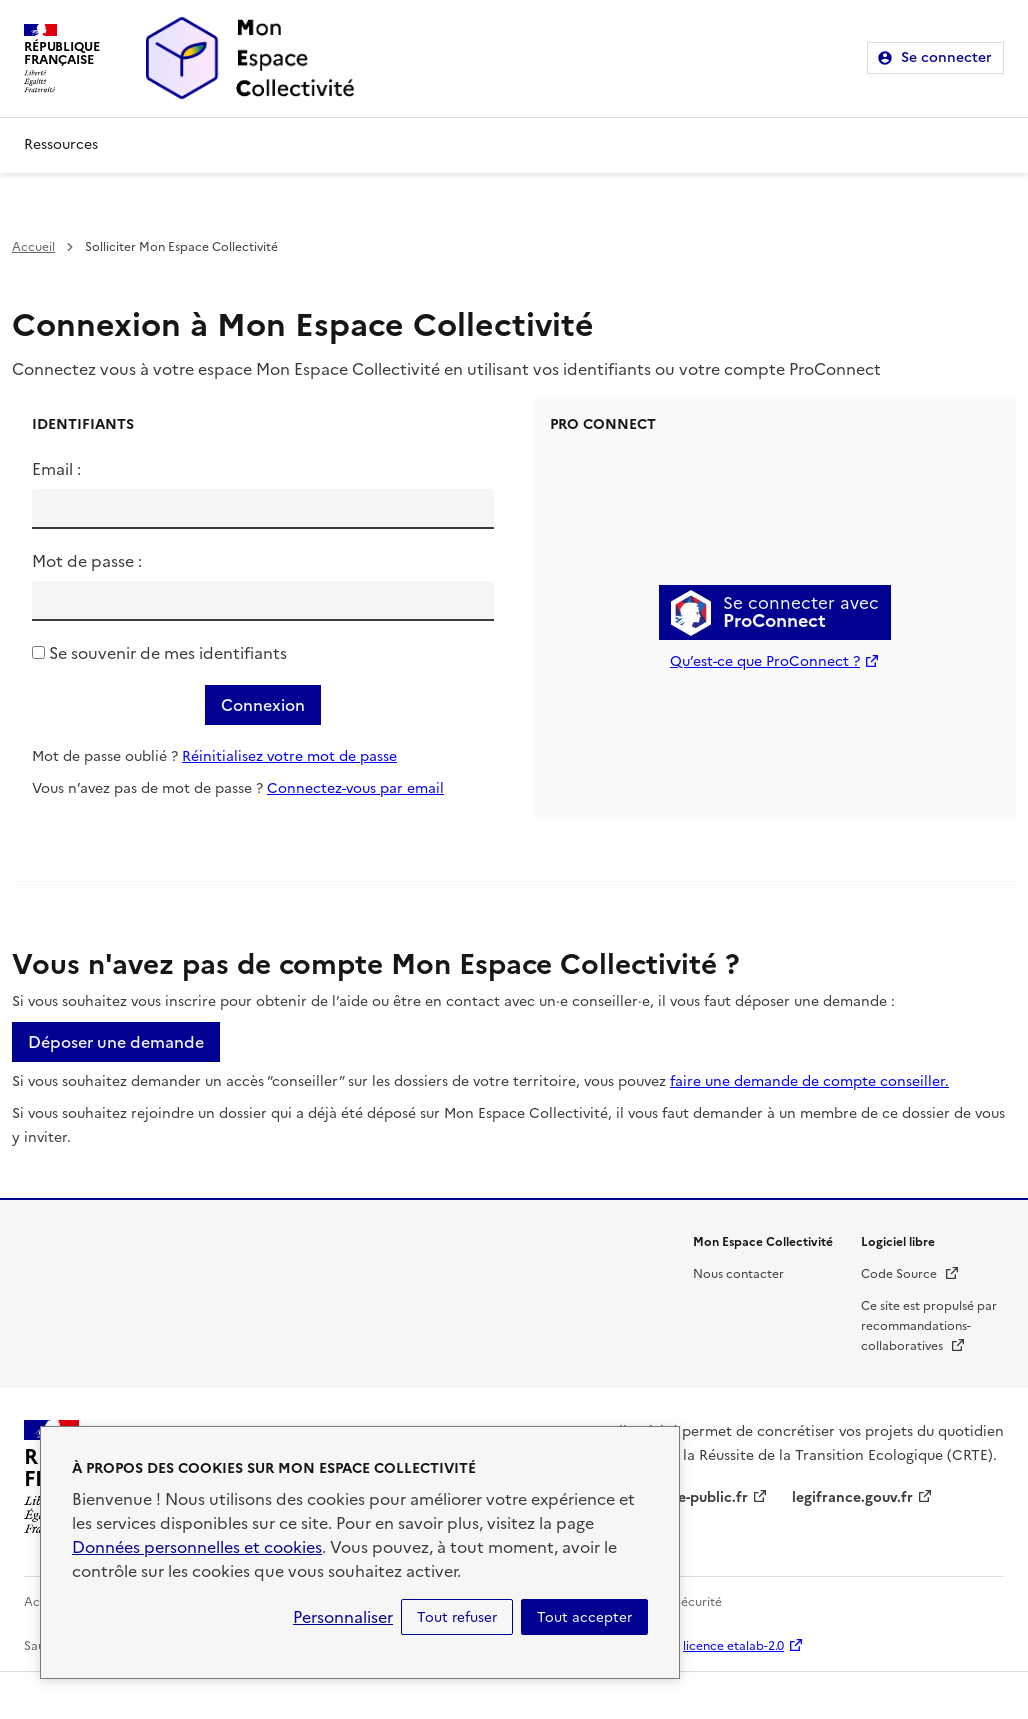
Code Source (910, 1274)
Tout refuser (457, 1617)
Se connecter (946, 57)
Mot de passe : (87, 561)
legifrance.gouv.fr (852, 1497)
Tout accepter (584, 1617)
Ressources (61, 144)
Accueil (33, 247)
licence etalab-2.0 (733, 1646)
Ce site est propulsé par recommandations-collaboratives (929, 1326)
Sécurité (698, 1602)
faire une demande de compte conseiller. (809, 1081)
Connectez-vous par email (355, 788)
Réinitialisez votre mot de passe (289, 756)
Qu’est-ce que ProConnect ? (765, 661)
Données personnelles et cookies (197, 1547)
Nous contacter (738, 1274)
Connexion (263, 705)
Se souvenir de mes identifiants (168, 653)
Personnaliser (343, 1617)
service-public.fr (693, 1497)
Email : (56, 469)
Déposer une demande (116, 1042)
